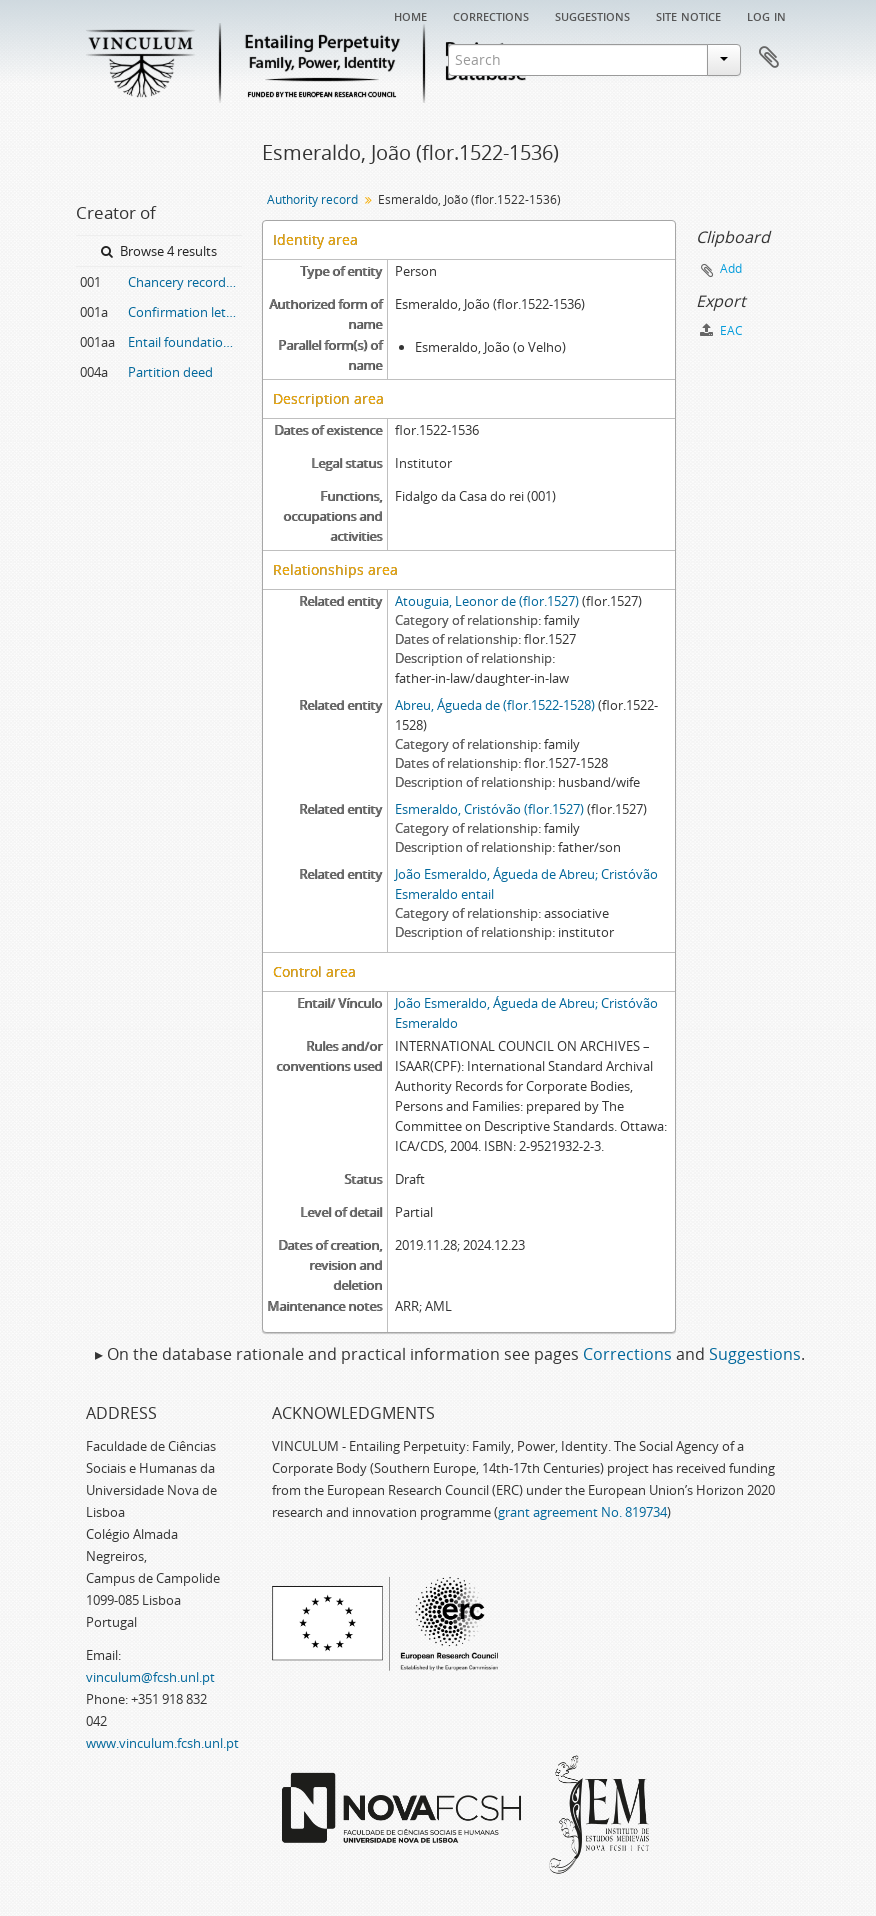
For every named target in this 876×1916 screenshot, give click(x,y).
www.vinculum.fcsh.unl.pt (162, 1743)
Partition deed (170, 372)
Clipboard (769, 58)
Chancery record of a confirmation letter (185, 282)
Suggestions (592, 15)
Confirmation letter (185, 312)
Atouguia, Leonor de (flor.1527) (487, 601)
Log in (766, 15)
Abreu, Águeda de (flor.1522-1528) (495, 705)
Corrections (491, 15)
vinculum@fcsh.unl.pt (150, 1677)
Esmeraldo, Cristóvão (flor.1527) (489, 809)
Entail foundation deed (185, 342)
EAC (721, 330)
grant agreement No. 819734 (582, 1512)
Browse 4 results (159, 251)
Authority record (312, 199)
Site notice (688, 15)
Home (410, 15)
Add (731, 268)
